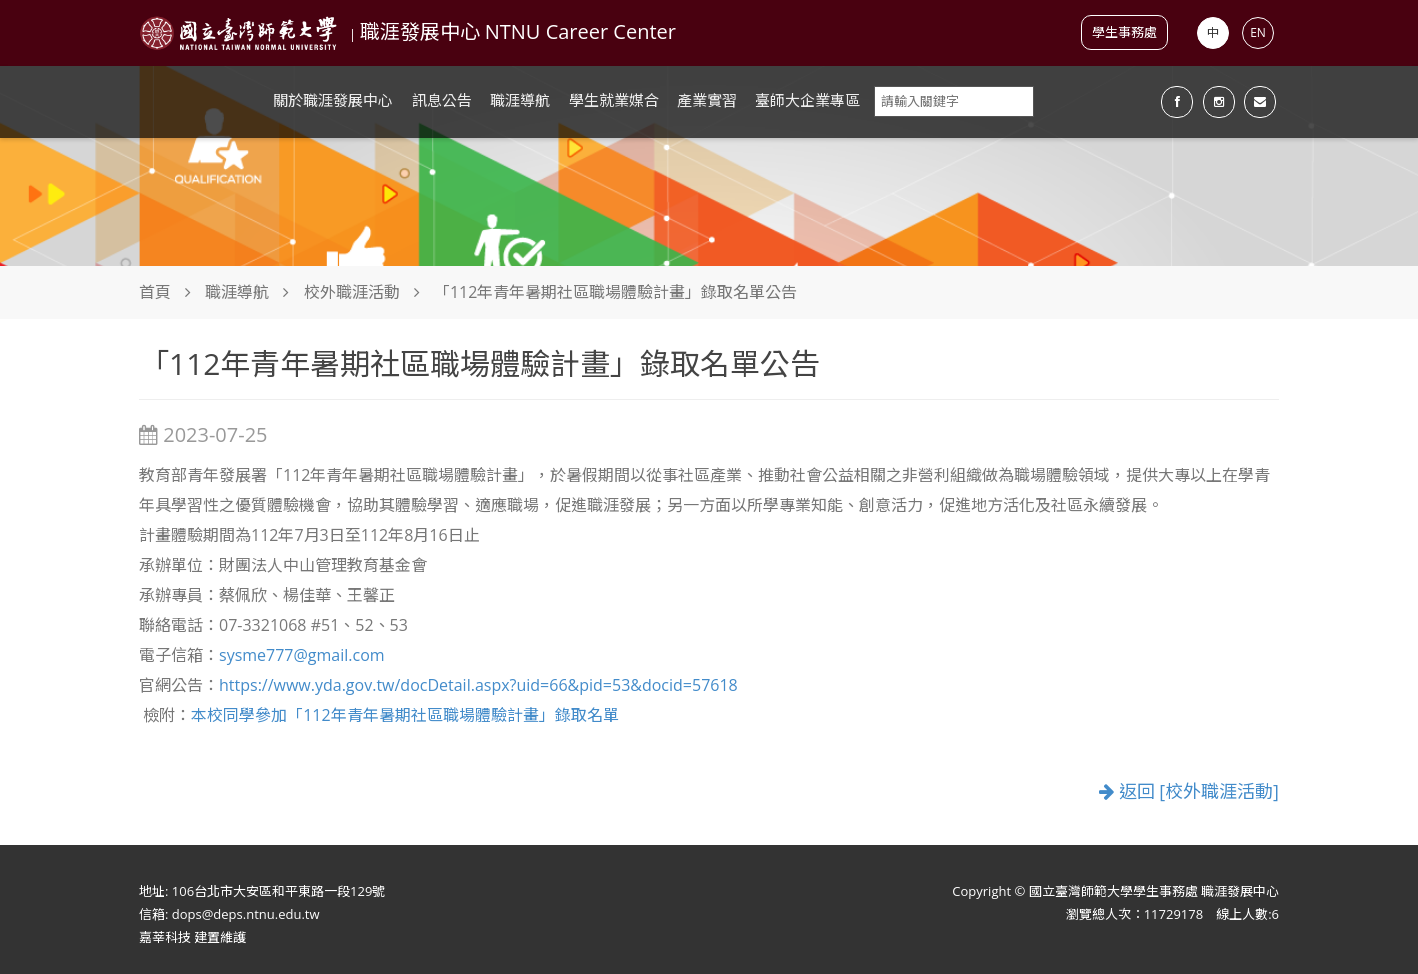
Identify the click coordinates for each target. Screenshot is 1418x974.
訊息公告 (442, 100)
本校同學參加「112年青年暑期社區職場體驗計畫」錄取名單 (404, 715)
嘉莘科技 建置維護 (192, 937)
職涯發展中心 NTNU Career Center (518, 31)
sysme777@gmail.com (302, 655)
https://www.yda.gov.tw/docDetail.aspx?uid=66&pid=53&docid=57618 (478, 685)
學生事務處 (1124, 32)
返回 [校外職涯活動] (1189, 791)
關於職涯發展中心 (333, 100)
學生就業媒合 (614, 100)
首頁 (155, 292)
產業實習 (707, 100)
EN (1258, 32)
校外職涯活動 (352, 292)
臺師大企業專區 (807, 100)
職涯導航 (520, 100)
